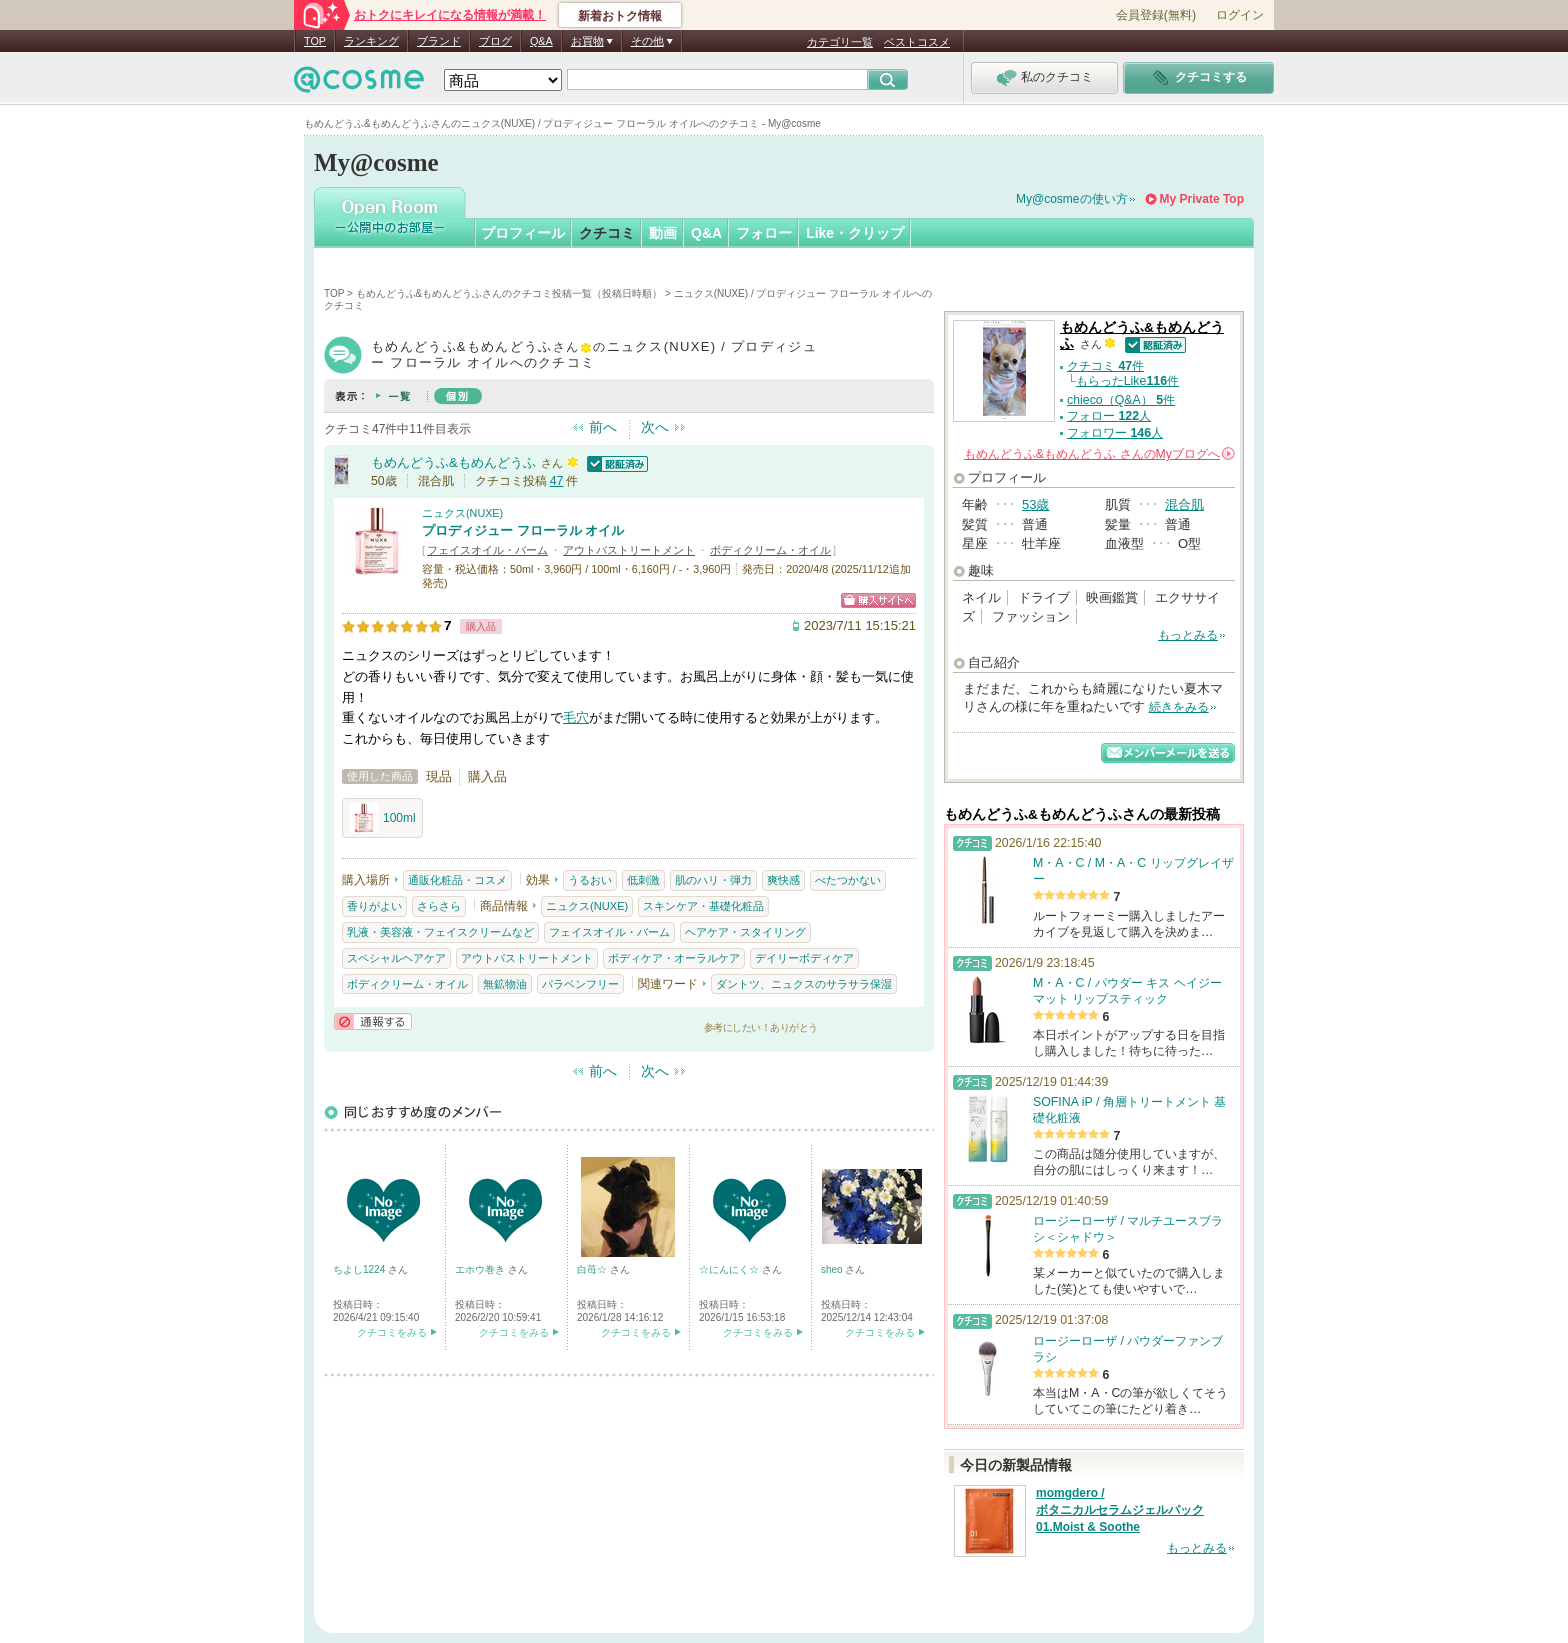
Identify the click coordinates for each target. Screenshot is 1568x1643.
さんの (1099, 454)
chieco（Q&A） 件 (1121, 400)
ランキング (371, 41)
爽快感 (783, 880)
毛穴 (576, 717)
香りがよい (374, 906)
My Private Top (1202, 199)
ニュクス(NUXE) (462, 513)
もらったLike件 (1127, 381)
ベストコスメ (917, 42)
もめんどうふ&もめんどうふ (453, 462)
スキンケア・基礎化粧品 (703, 906)
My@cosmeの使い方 (1072, 199)
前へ (603, 427)
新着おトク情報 (620, 16)
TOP (315, 41)
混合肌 (1184, 504)
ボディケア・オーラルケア (674, 958)
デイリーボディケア (804, 958)
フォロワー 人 (1115, 433)
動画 (663, 233)
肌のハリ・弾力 (713, 880)
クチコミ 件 (1105, 366)
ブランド (439, 41)
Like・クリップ (855, 233)
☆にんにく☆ (730, 1269)
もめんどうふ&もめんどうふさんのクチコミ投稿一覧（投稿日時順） (509, 293)
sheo (833, 1269)
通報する (373, 1021)
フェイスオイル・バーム (487, 550)
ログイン (1240, 15)
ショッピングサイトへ (878, 600)
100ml (382, 818)
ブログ (495, 41)
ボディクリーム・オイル (770, 550)
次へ (655, 427)
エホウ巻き (481, 1269)
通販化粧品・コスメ (457, 880)
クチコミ (607, 233)
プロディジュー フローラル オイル (523, 530)
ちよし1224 (360, 1269)
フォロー (764, 233)
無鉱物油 (505, 984)
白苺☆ (593, 1269)
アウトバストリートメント (629, 550)
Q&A (541, 41)
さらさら (439, 906)
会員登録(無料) (1156, 15)
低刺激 (643, 880)
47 (557, 481)
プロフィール (523, 233)
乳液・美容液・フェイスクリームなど (440, 932)
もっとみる (1188, 635)
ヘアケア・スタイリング (745, 932)
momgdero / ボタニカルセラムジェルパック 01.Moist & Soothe (1120, 1510)
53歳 (1035, 504)
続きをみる (1179, 707)
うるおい (590, 880)
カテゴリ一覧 (840, 42)
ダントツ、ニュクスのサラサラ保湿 (804, 984)
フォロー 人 (1109, 416)
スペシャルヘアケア (396, 958)
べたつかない (848, 880)
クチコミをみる (392, 1332)
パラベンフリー (580, 984)
